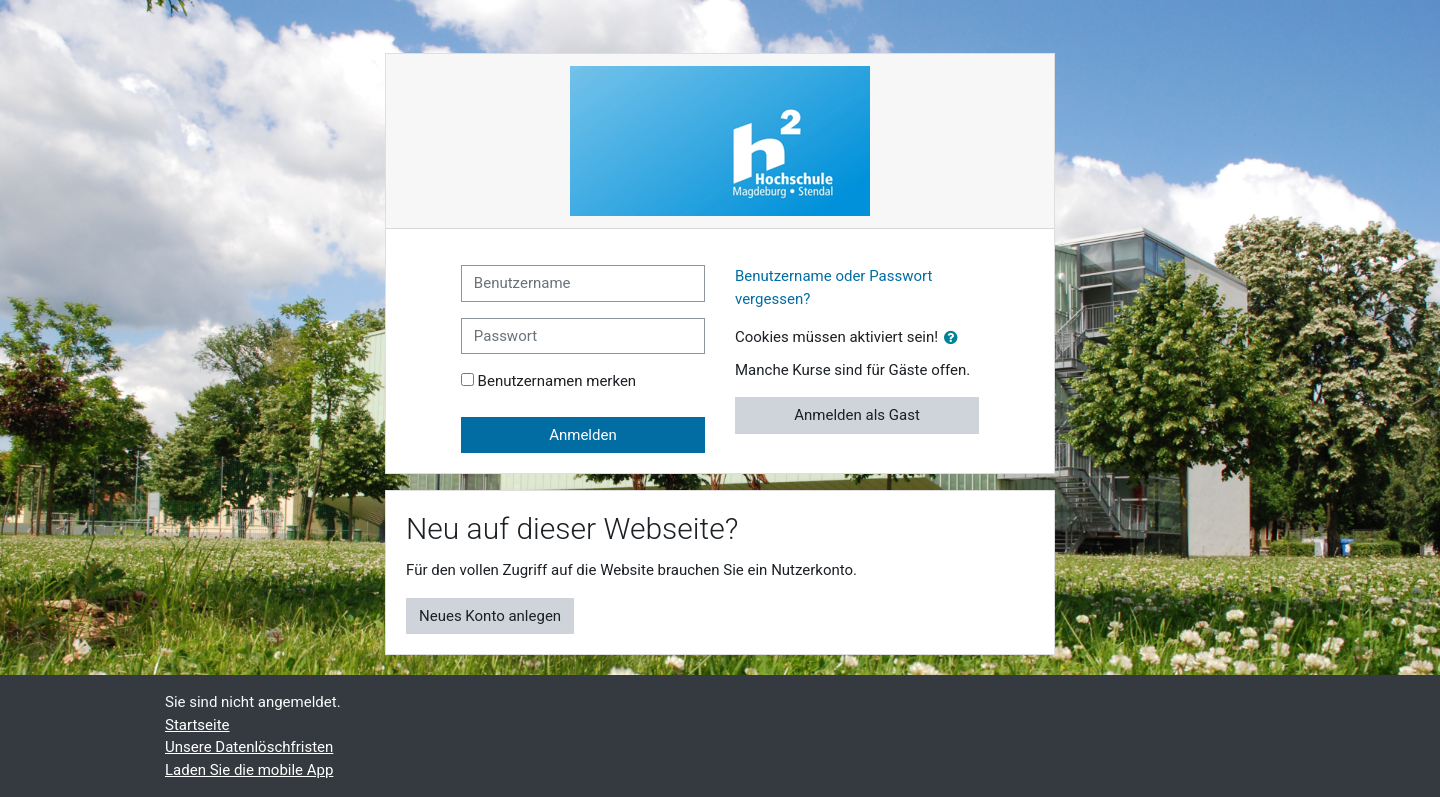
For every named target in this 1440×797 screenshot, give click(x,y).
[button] (955, 338)
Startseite (197, 725)
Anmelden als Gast (857, 415)
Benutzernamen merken (557, 381)
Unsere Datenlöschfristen (249, 747)
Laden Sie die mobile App (249, 770)
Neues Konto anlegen (490, 616)
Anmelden (583, 435)
